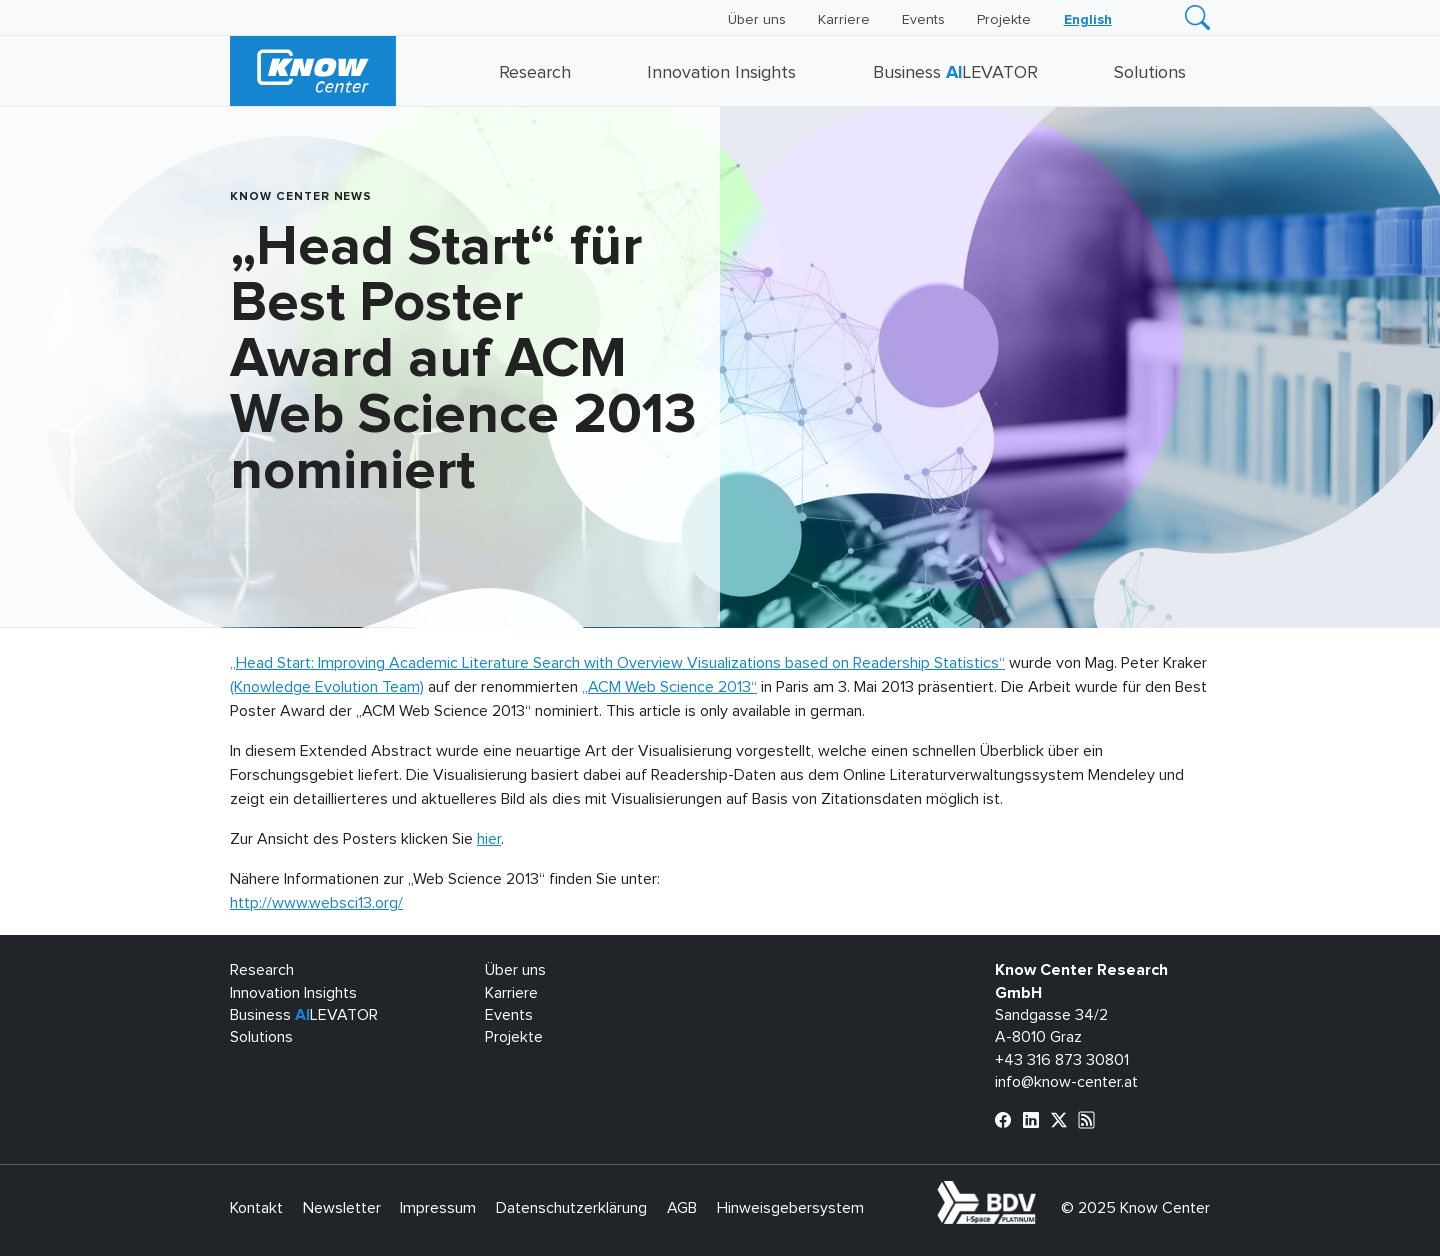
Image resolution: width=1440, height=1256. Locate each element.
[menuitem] (1088, 20)
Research (535, 73)
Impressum (438, 1208)
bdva (1040, 1192)
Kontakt (256, 1208)
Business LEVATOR (955, 73)
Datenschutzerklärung (571, 1208)
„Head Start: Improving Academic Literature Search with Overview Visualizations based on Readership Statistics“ (617, 663)
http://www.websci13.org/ (316, 903)
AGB (682, 1208)
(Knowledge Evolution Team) (327, 687)
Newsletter (342, 1208)
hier (489, 839)
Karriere (844, 20)
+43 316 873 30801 (1062, 1060)
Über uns (757, 20)
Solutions (1150, 73)
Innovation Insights (721, 73)
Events (923, 20)
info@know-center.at (1066, 1082)
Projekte (1004, 20)
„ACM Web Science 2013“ (669, 687)
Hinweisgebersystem (790, 1208)
